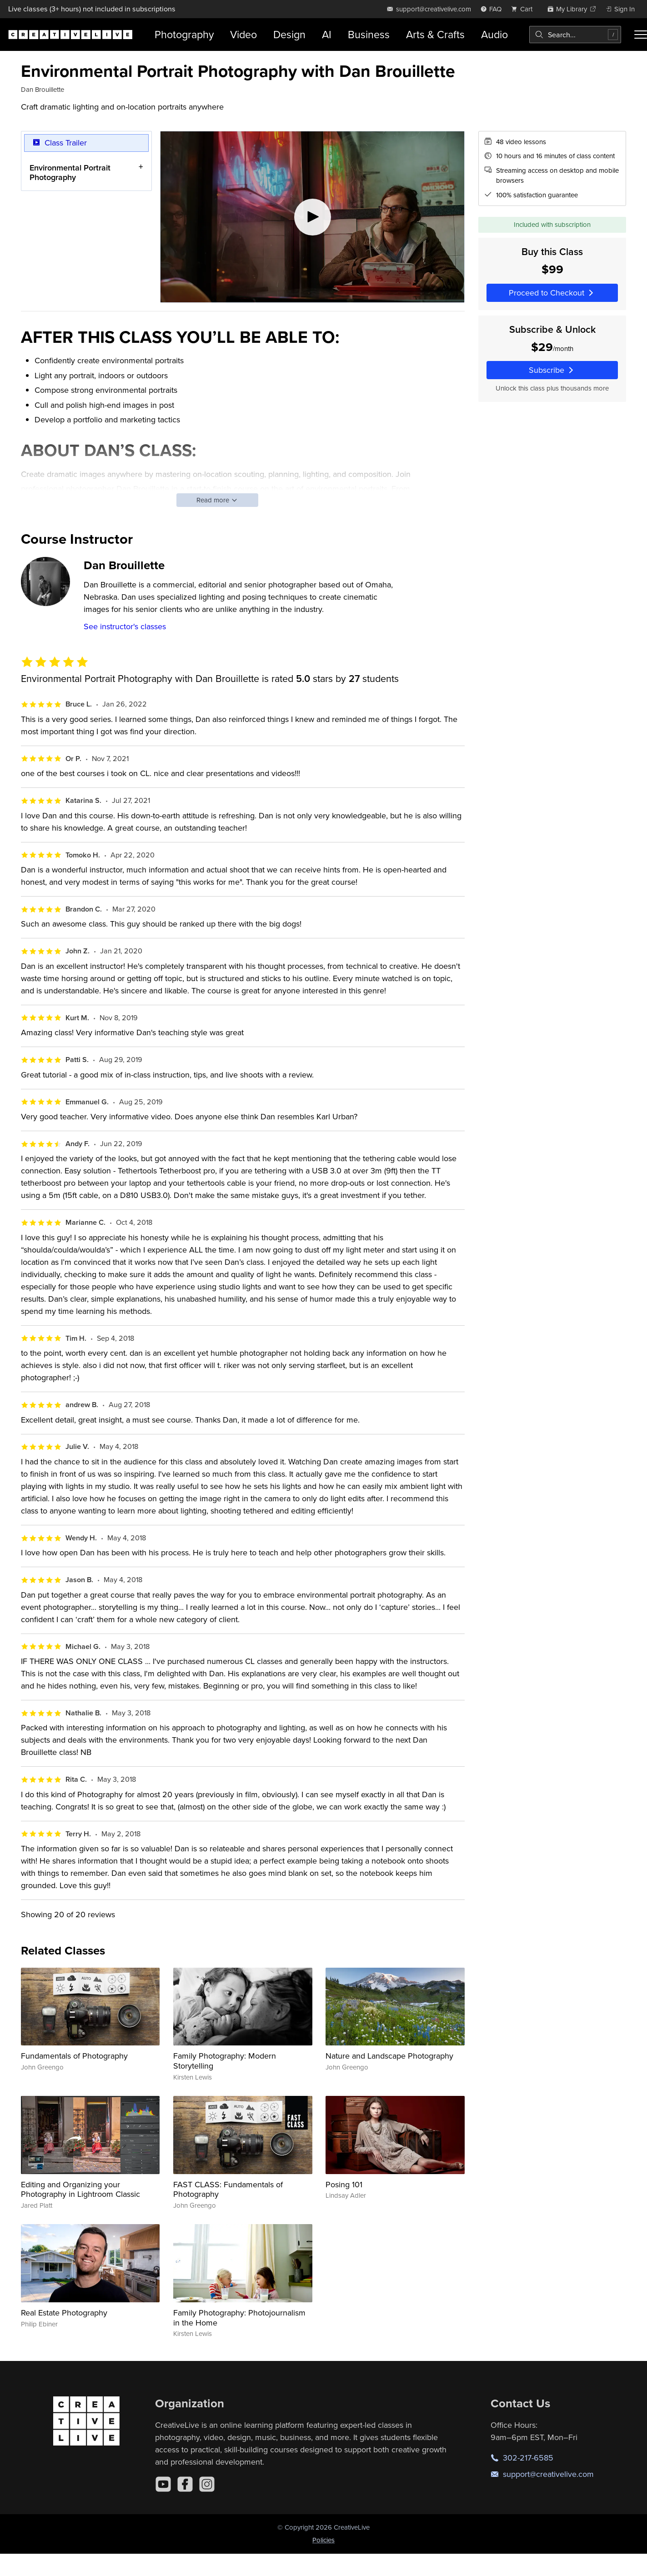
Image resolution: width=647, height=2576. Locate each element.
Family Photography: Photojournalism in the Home (239, 2317)
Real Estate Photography (64, 2312)
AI (326, 34)
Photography (184, 34)
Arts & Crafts (435, 34)
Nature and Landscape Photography (389, 2055)
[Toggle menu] (640, 34)
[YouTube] (163, 2484)
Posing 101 (344, 2184)
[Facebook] (185, 2484)
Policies (323, 2540)
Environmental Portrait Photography (70, 172)
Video (243, 34)
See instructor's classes (125, 626)
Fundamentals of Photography (74, 2055)
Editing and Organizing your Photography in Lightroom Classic (80, 2189)
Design (289, 34)
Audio (494, 34)
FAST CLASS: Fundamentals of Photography (228, 2189)
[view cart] (524, 9)
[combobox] (575, 34)
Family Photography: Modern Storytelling (224, 2060)
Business (369, 34)
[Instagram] (207, 2484)
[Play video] (312, 216)
